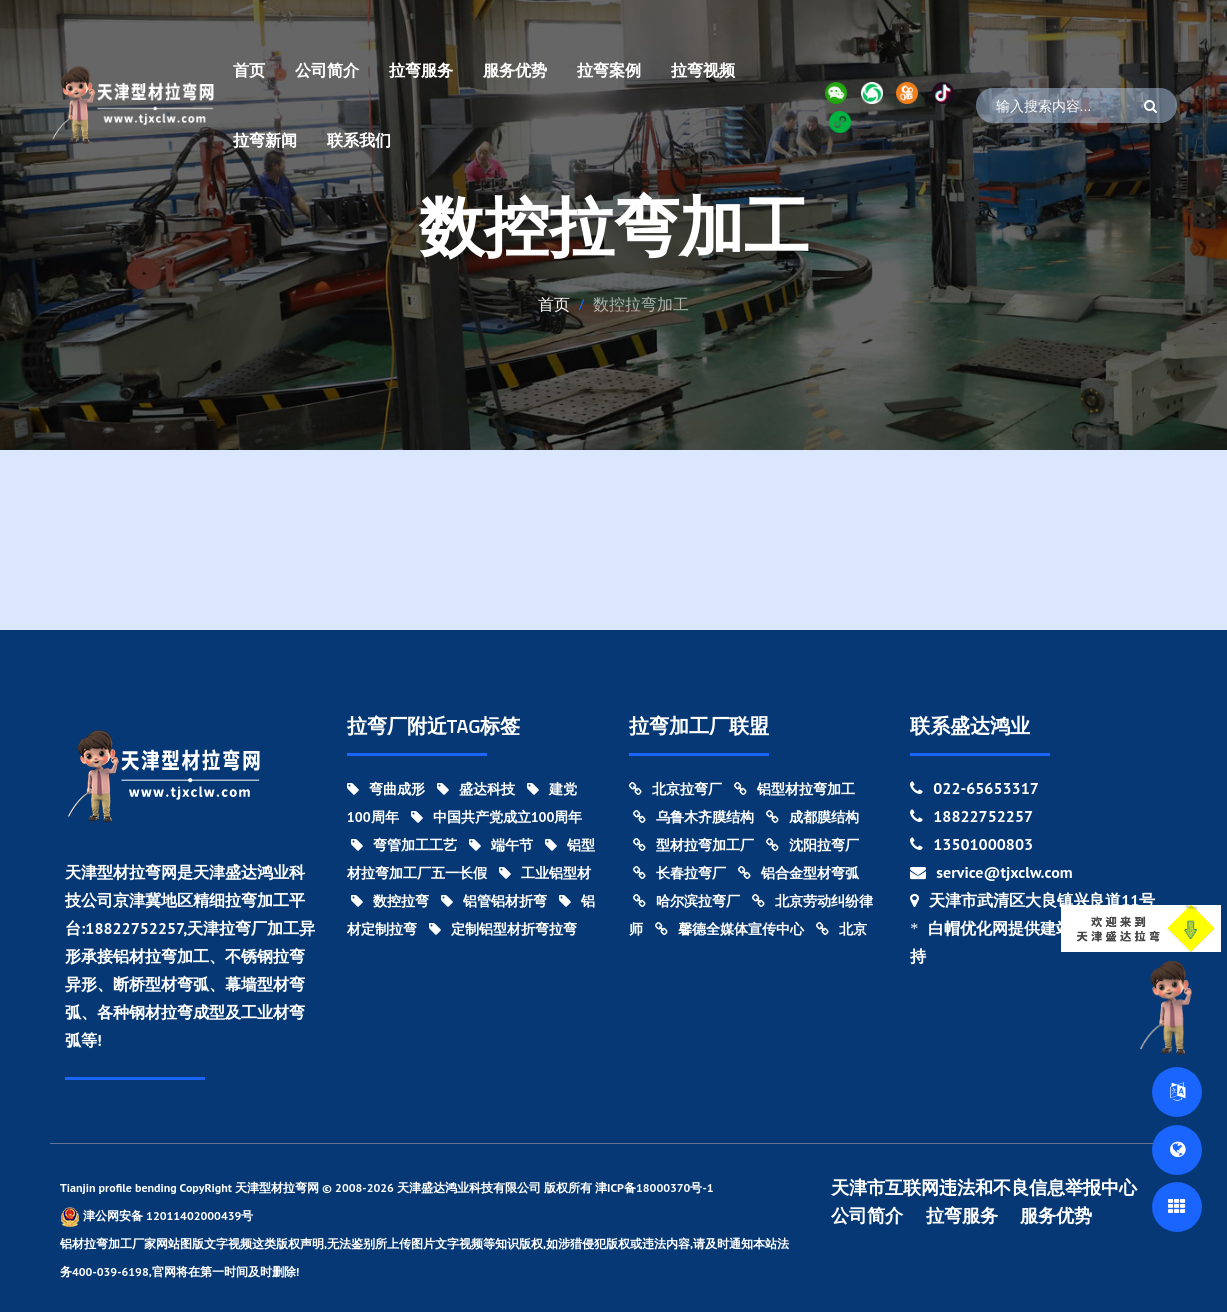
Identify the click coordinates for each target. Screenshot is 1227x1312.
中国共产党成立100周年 (497, 817)
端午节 (501, 845)
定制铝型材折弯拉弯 (503, 929)
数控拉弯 (390, 901)
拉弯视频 (703, 70)
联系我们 (359, 140)
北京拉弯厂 (675, 789)
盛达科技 (476, 789)
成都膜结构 (812, 817)
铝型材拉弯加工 (794, 789)
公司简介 (327, 70)
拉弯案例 (609, 70)
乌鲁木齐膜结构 (693, 817)
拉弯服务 (421, 70)
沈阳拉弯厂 (812, 845)
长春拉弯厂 (679, 873)
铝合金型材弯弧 (798, 873)
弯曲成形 (386, 789)
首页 (249, 70)
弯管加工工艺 (404, 845)
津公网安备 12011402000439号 (156, 1216)
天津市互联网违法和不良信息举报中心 (984, 1188)
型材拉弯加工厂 (693, 845)
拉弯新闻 (265, 140)
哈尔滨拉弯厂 (686, 901)
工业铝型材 (545, 873)
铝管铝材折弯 (494, 901)
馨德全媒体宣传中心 (729, 929)
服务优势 (515, 70)
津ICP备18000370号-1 (654, 1187)
